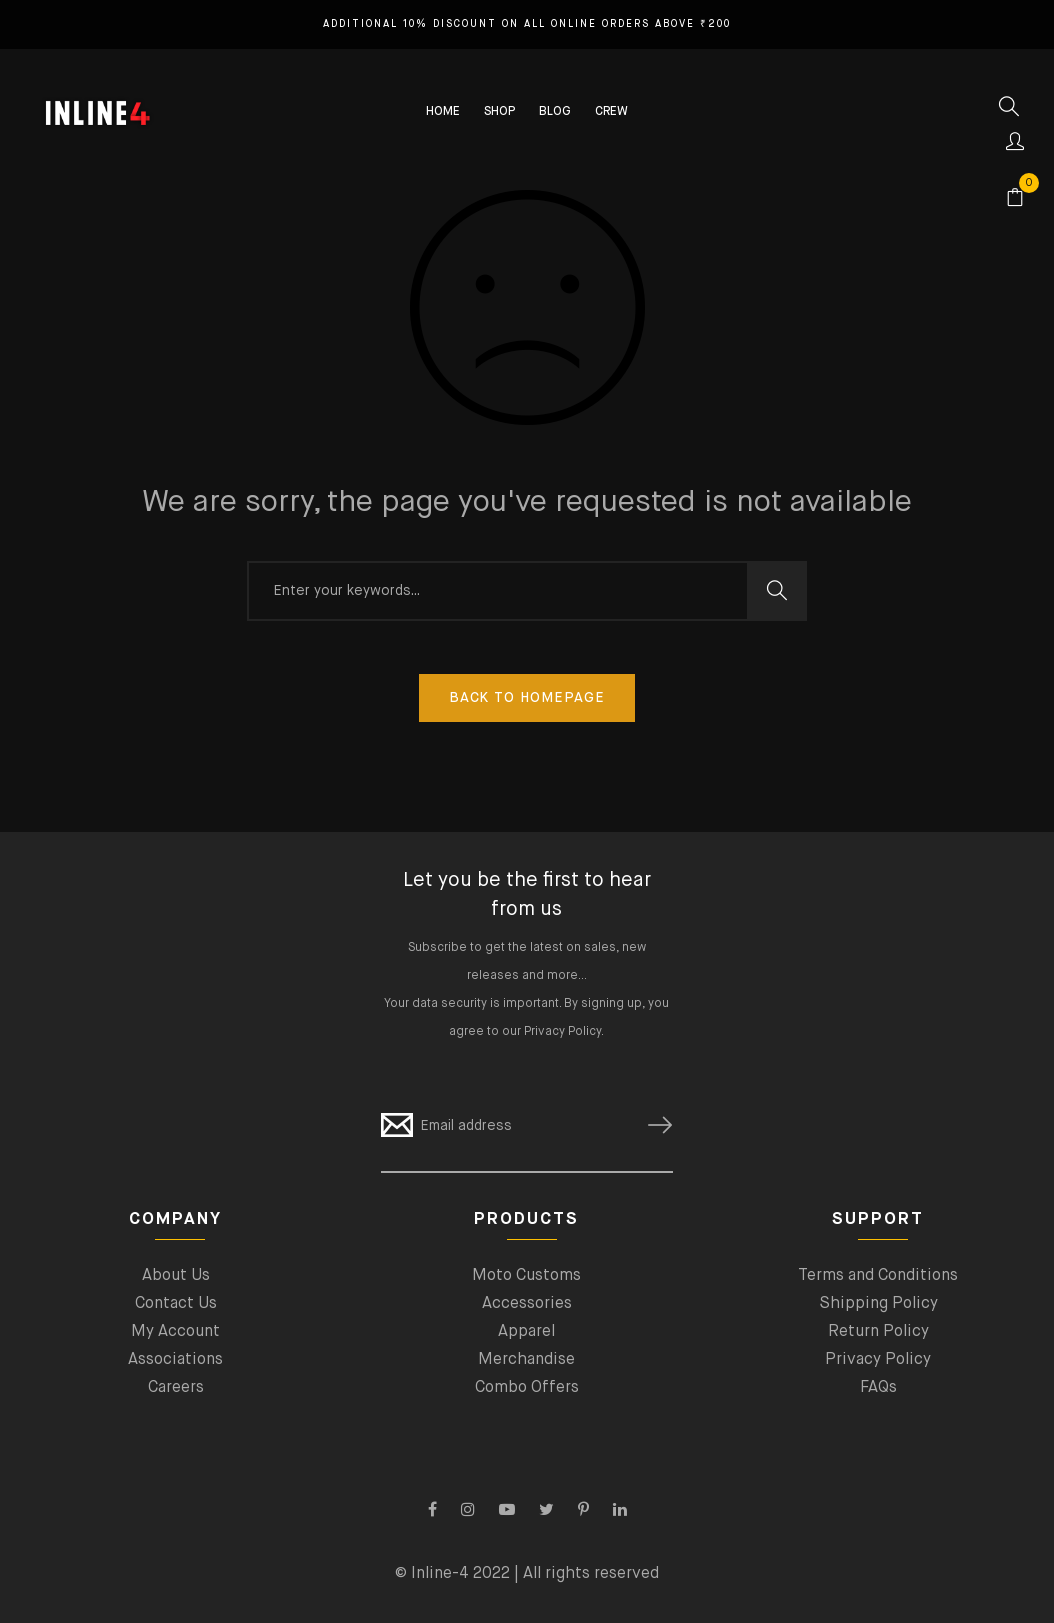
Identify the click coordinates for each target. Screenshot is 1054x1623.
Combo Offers (527, 1388)
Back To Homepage (527, 698)
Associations (175, 1360)
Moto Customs (526, 1276)
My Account (175, 1332)
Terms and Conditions (878, 1276)
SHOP (499, 112)
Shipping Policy (878, 1304)
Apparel (526, 1332)
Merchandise (526, 1360)
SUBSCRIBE (652, 1125)
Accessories (527, 1304)
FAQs (878, 1388)
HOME (443, 112)
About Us (176, 1276)
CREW (611, 112)
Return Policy (878, 1332)
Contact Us (176, 1304)
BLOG (555, 112)
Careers (176, 1388)
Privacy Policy (562, 1032)
